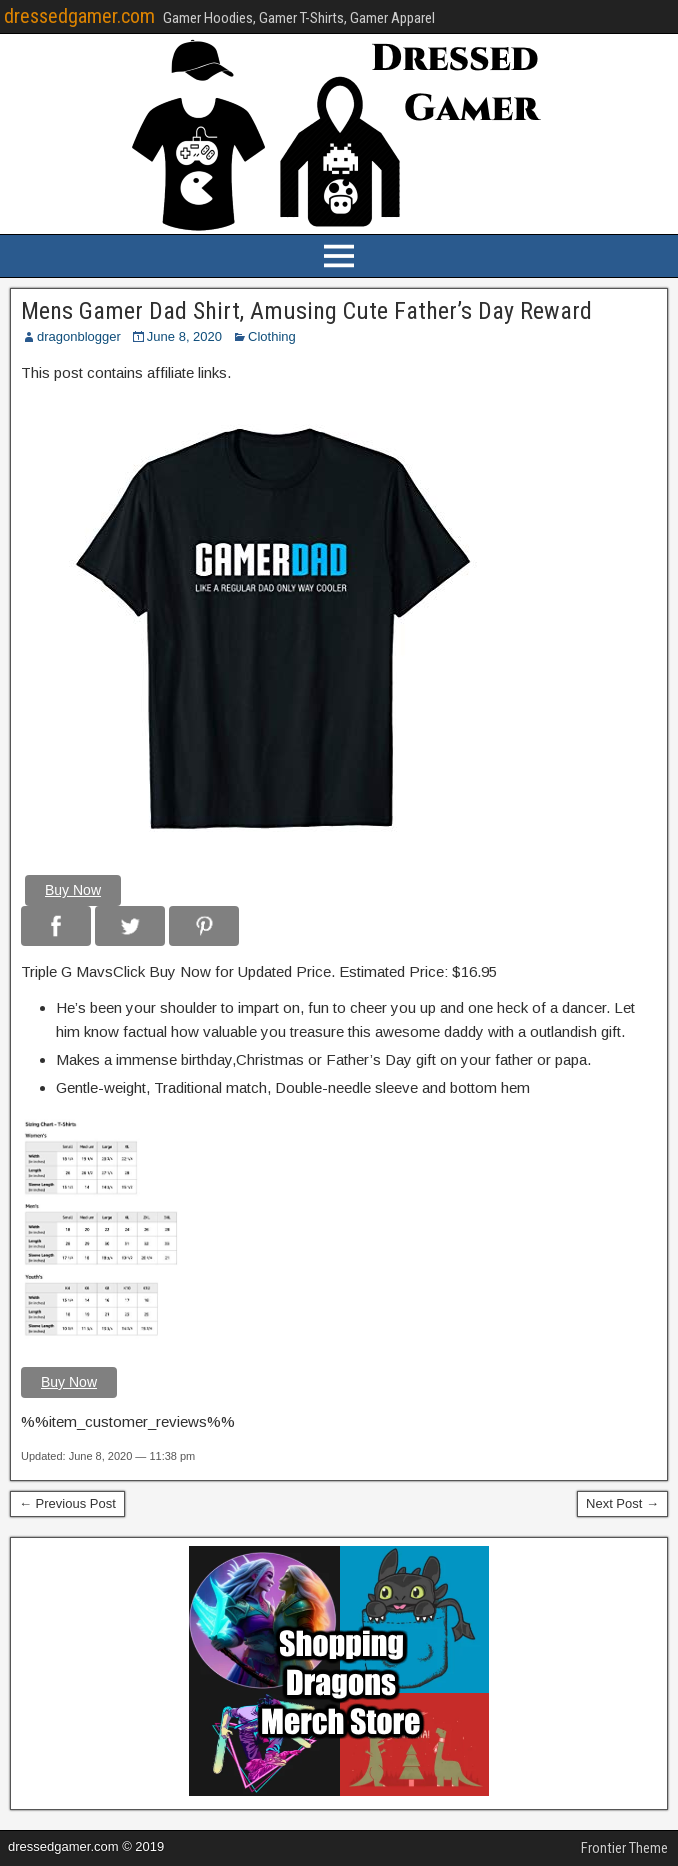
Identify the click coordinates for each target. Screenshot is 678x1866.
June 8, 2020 (184, 336)
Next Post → (622, 1503)
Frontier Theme (624, 1848)
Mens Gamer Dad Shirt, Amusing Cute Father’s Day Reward (306, 311)
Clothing (272, 336)
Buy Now (73, 890)
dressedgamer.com (79, 16)
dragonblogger (79, 336)
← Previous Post (67, 1503)
